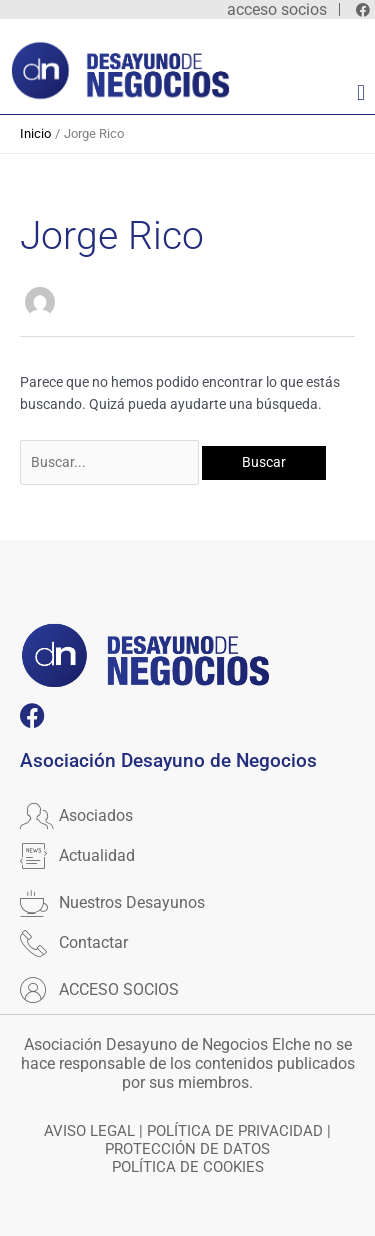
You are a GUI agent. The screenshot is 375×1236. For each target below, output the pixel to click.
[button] (361, 93)
